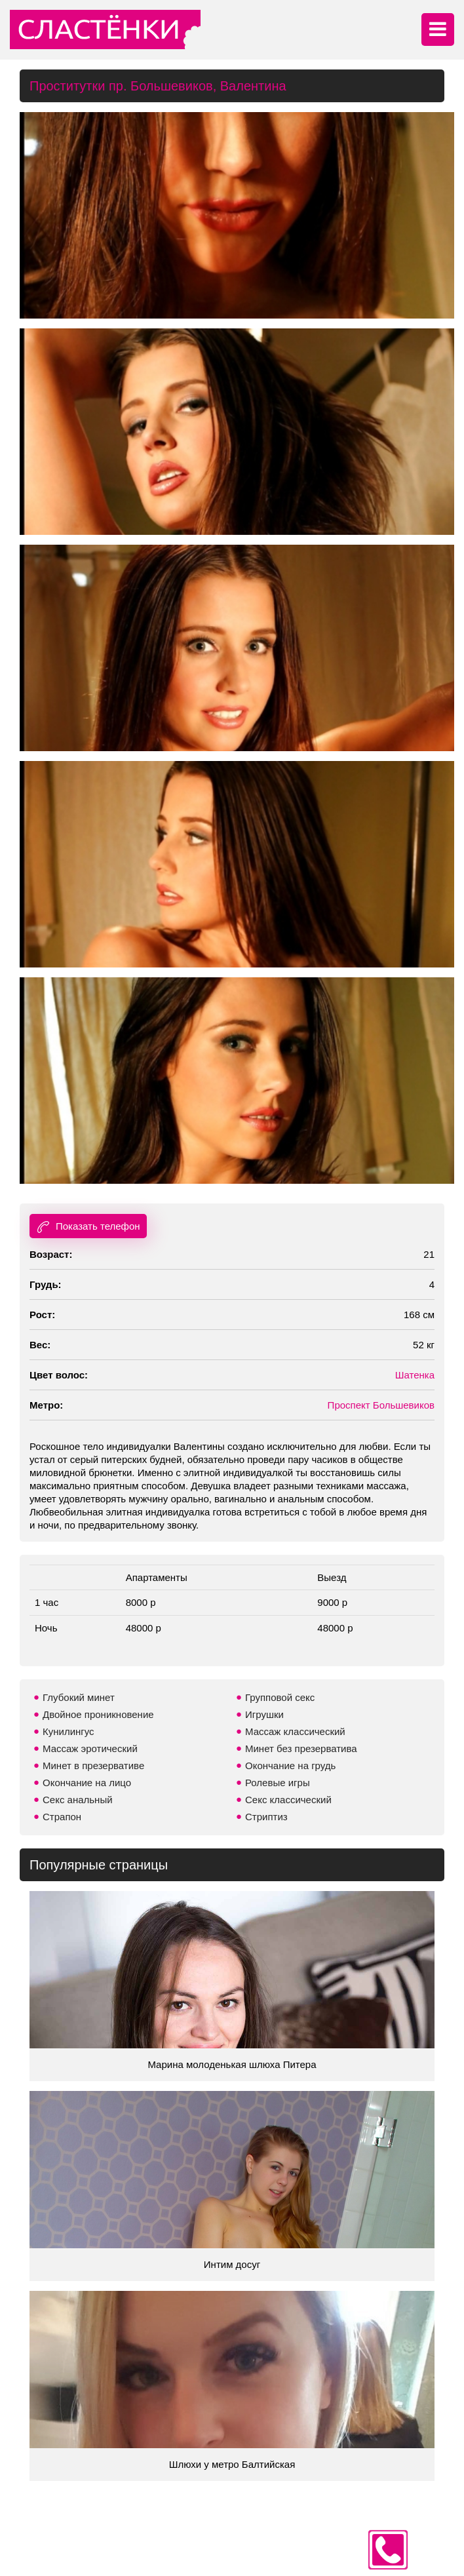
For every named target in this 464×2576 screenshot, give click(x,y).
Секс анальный (78, 1799)
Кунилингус (68, 1731)
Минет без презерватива (301, 1748)
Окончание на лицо (87, 1782)
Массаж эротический (90, 1748)
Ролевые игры (277, 1782)
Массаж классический (295, 1731)
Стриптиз (266, 1816)
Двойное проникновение (98, 1714)
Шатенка (415, 1374)
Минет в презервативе (93, 1765)
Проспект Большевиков (381, 1405)
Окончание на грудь (290, 1765)
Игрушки (264, 1714)
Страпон (62, 1816)
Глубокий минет (79, 1697)
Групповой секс (280, 1697)
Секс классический (288, 1799)
